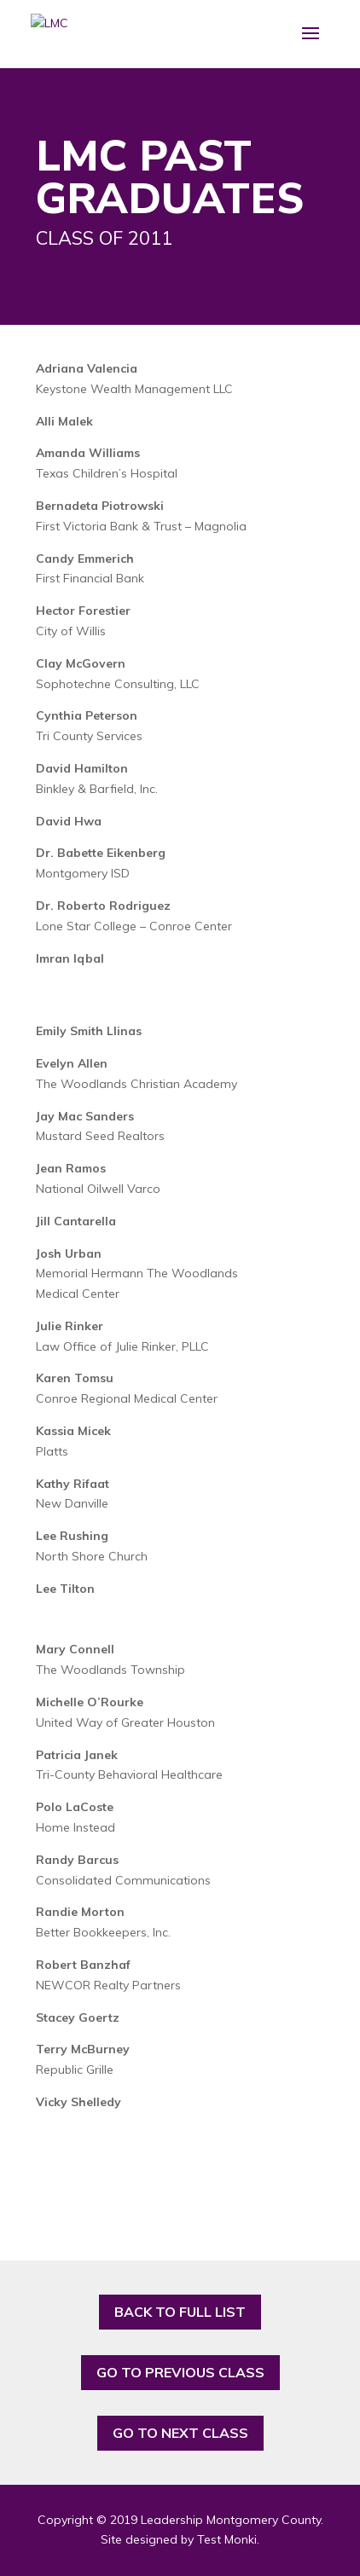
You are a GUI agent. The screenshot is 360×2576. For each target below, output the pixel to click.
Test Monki (227, 2539)
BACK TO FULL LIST (180, 2311)
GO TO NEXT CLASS (180, 2432)
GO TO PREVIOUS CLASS (180, 2372)
